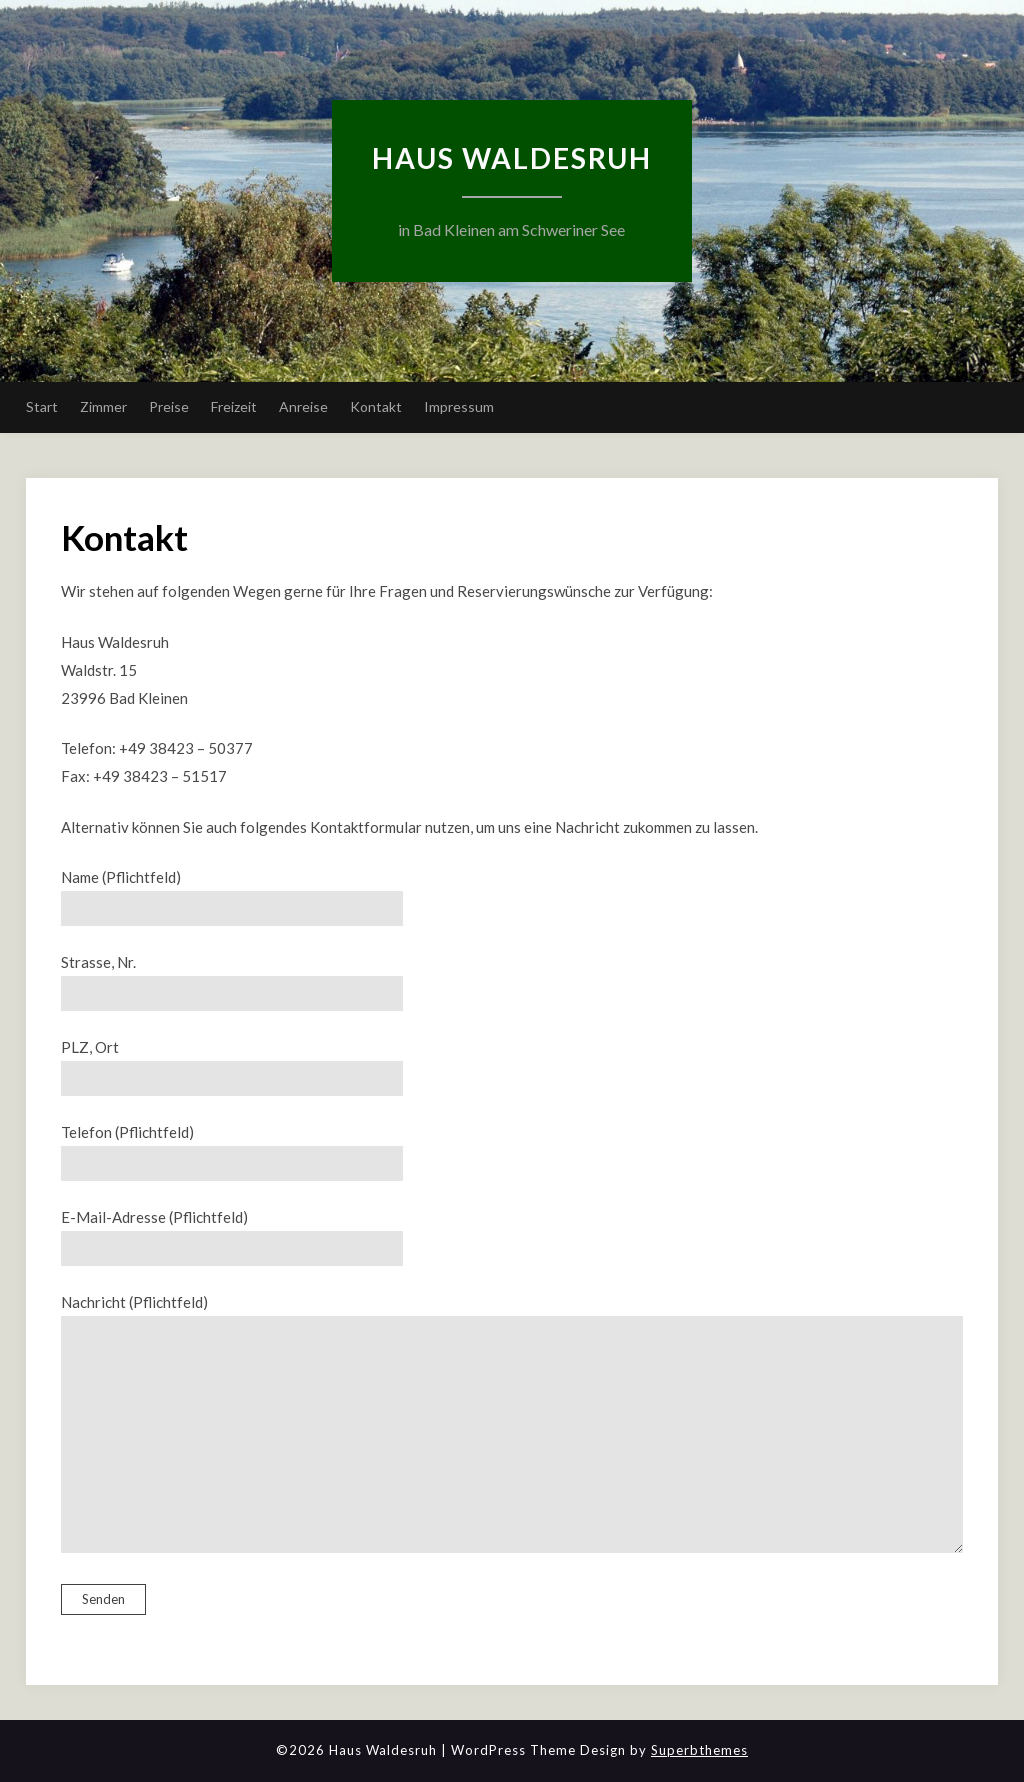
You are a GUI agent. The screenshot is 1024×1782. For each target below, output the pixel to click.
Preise (169, 406)
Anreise (303, 406)
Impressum (459, 406)
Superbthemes (699, 1750)
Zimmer (103, 406)
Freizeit (234, 406)
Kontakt (376, 406)
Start (42, 406)
